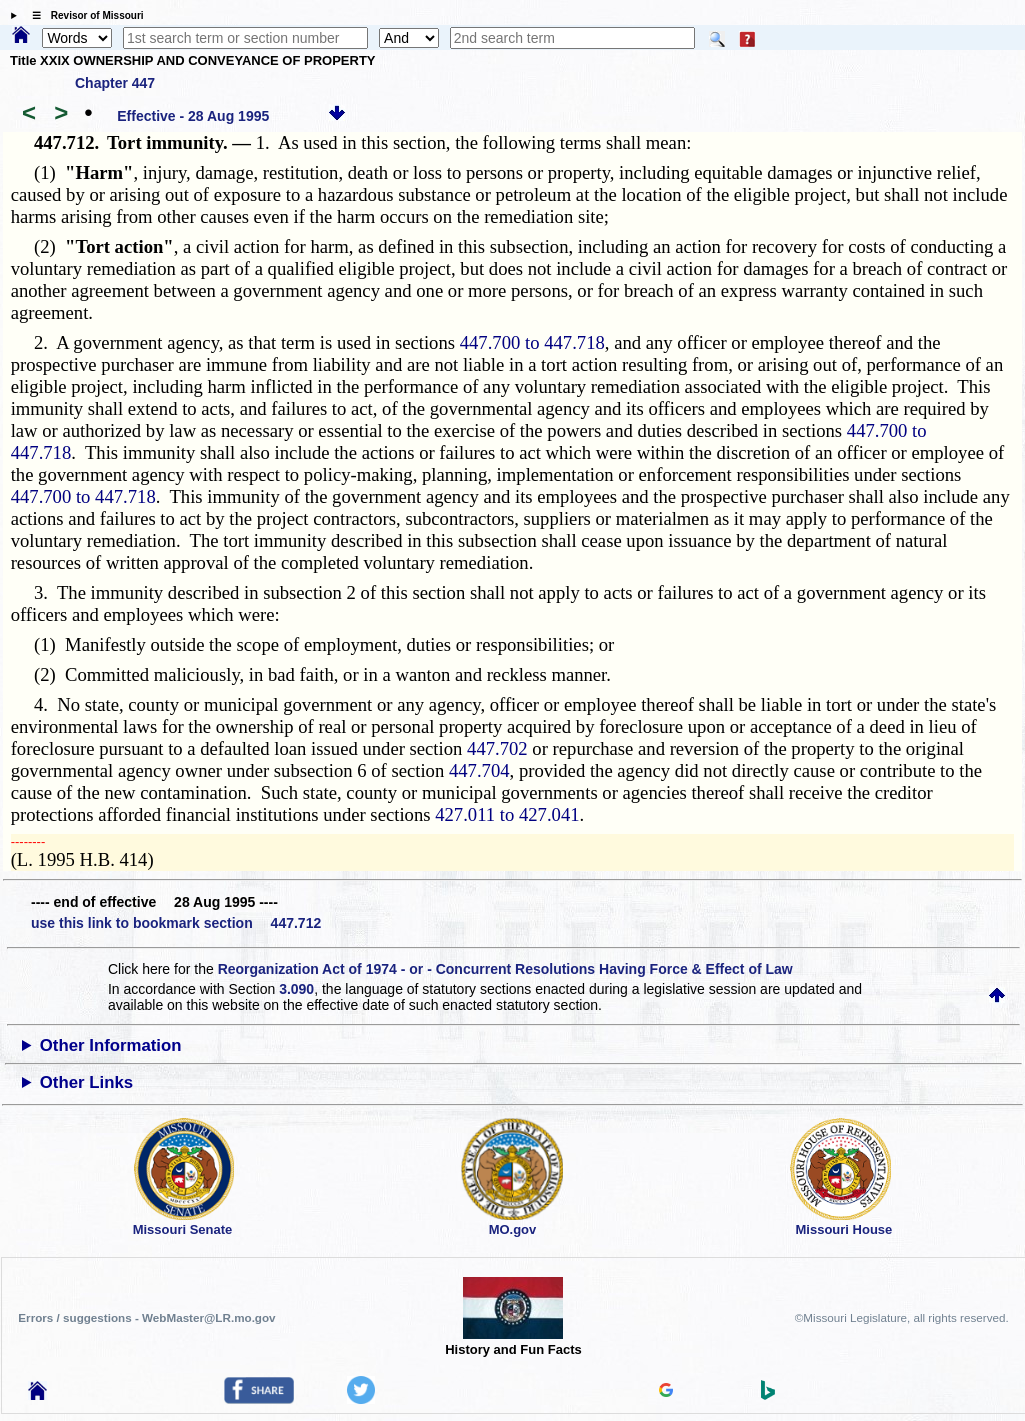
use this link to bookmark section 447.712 (176, 923)
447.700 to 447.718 (532, 342)
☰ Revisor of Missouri (83, 15)
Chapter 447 (115, 83)
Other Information (111, 1045)
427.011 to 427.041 (507, 814)
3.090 (296, 989)
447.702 (497, 748)
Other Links (86, 1082)
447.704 (479, 770)
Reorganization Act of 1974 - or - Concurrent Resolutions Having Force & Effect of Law (505, 969)
